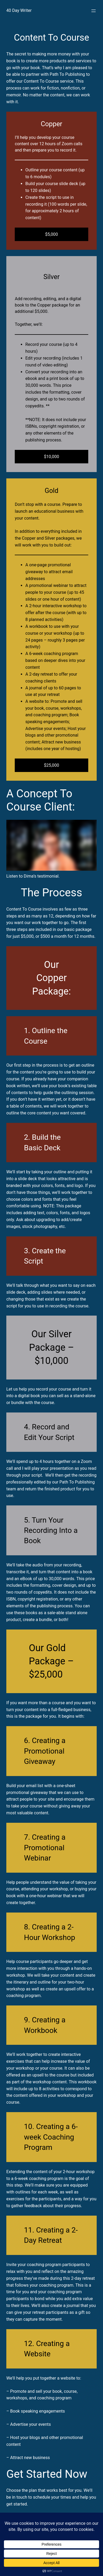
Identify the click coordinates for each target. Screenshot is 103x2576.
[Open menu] (93, 11)
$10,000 (51, 456)
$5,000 (51, 234)
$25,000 (51, 765)
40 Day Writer (19, 10)
